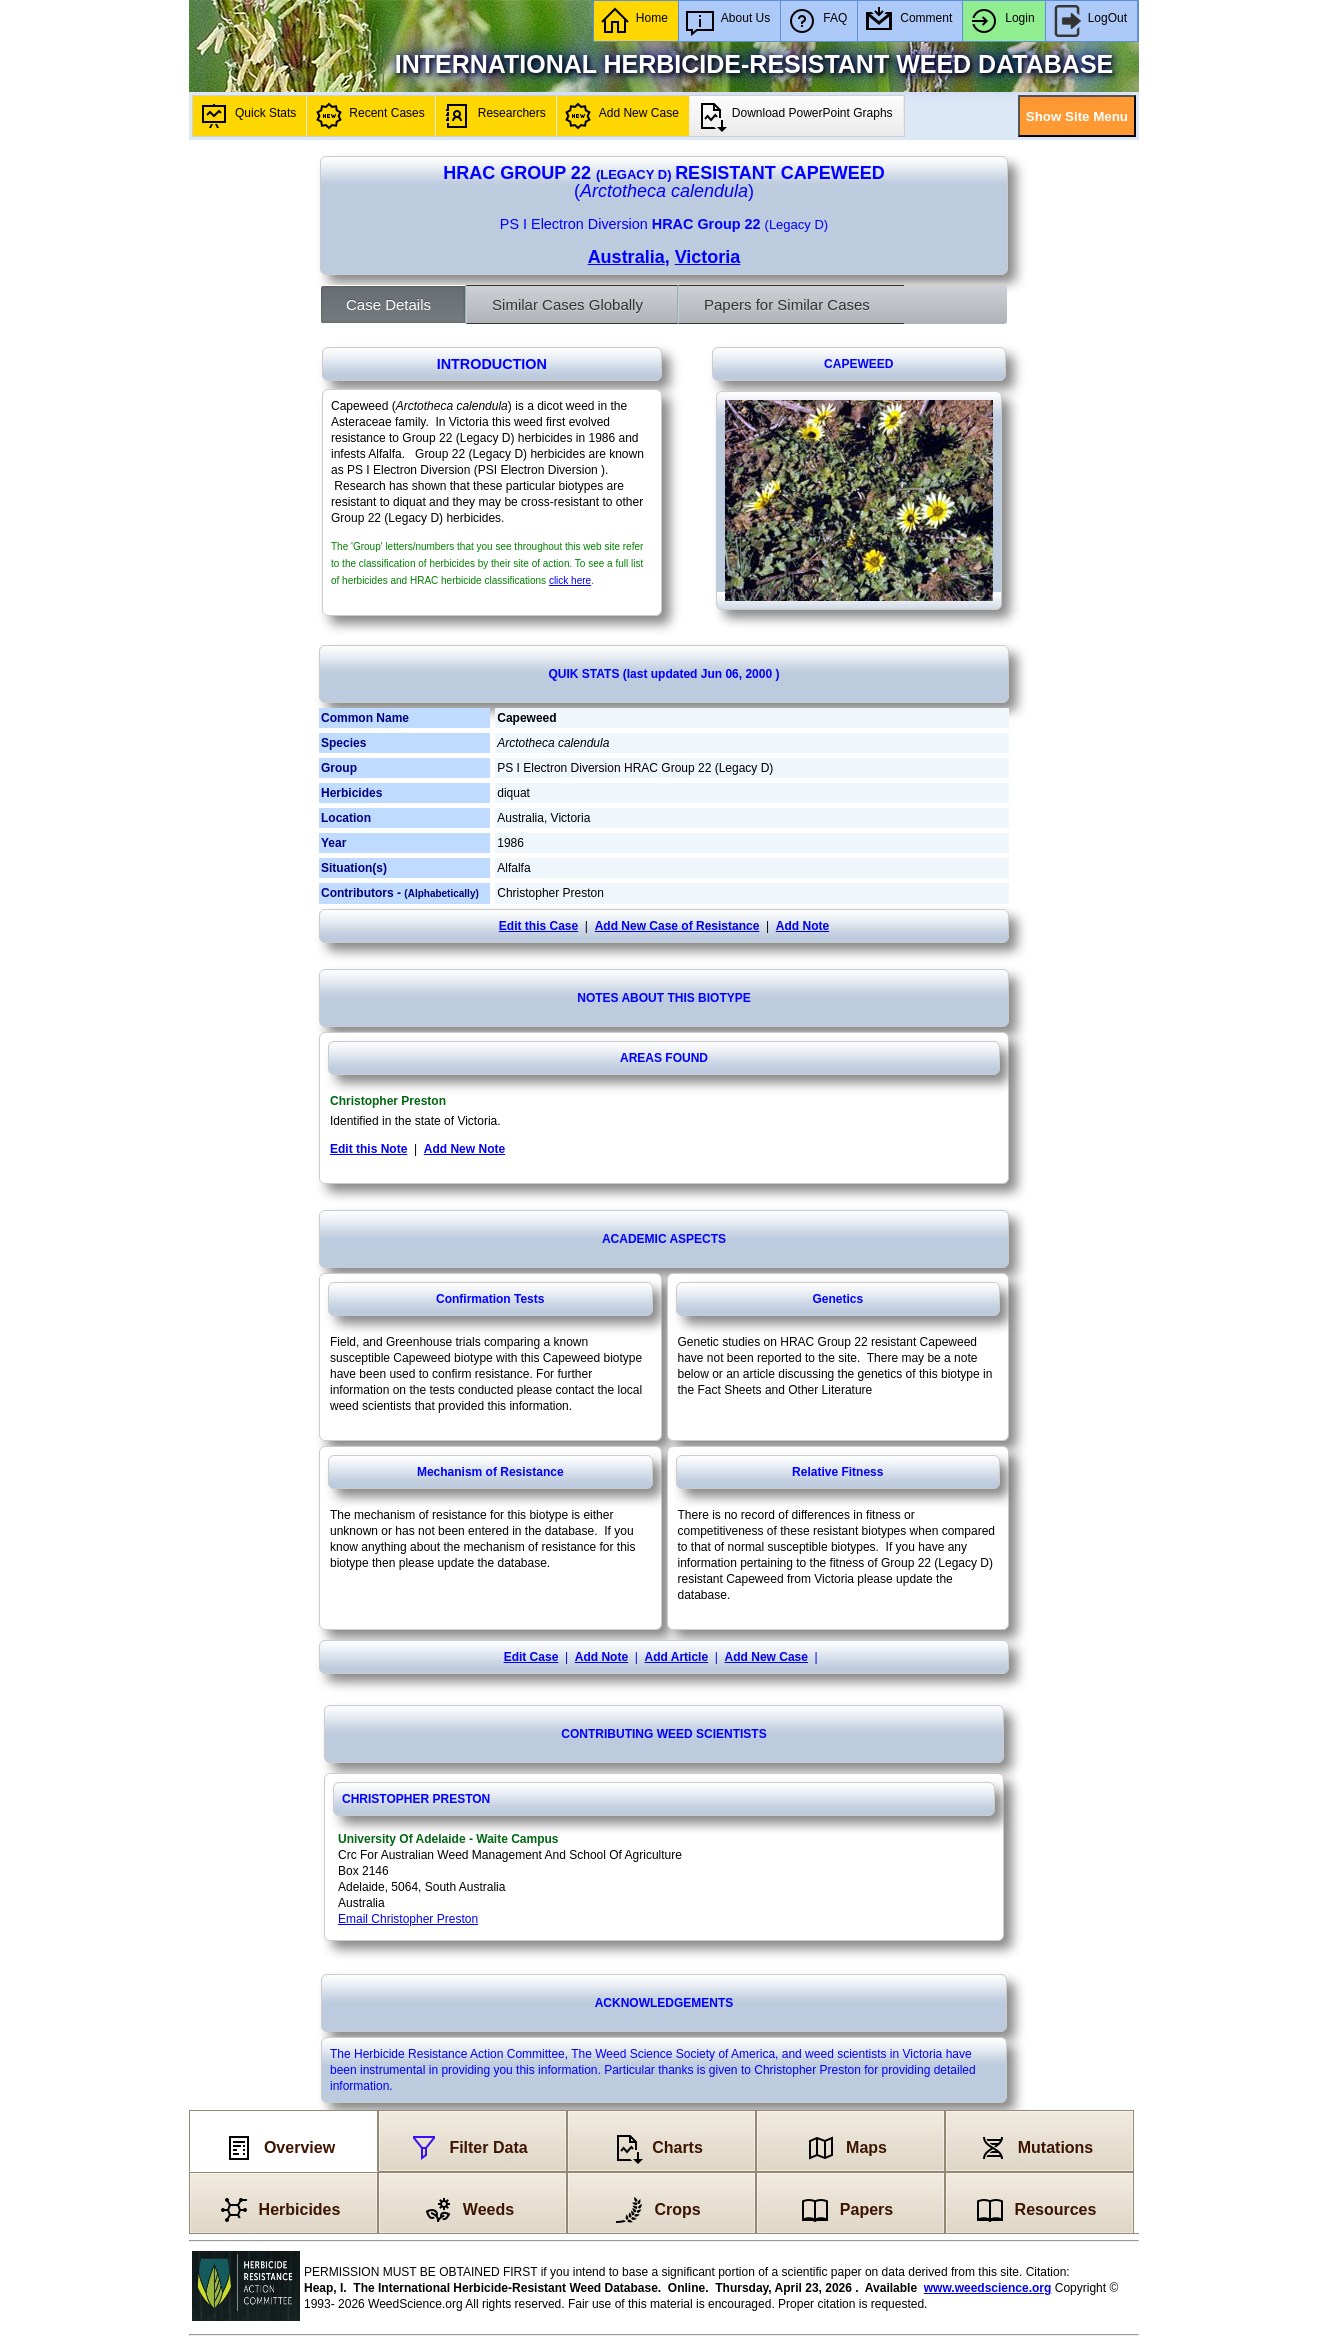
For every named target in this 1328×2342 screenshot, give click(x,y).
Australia (626, 257)
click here (570, 580)
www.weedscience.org (988, 2288)
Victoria (708, 257)
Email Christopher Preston (408, 1919)
